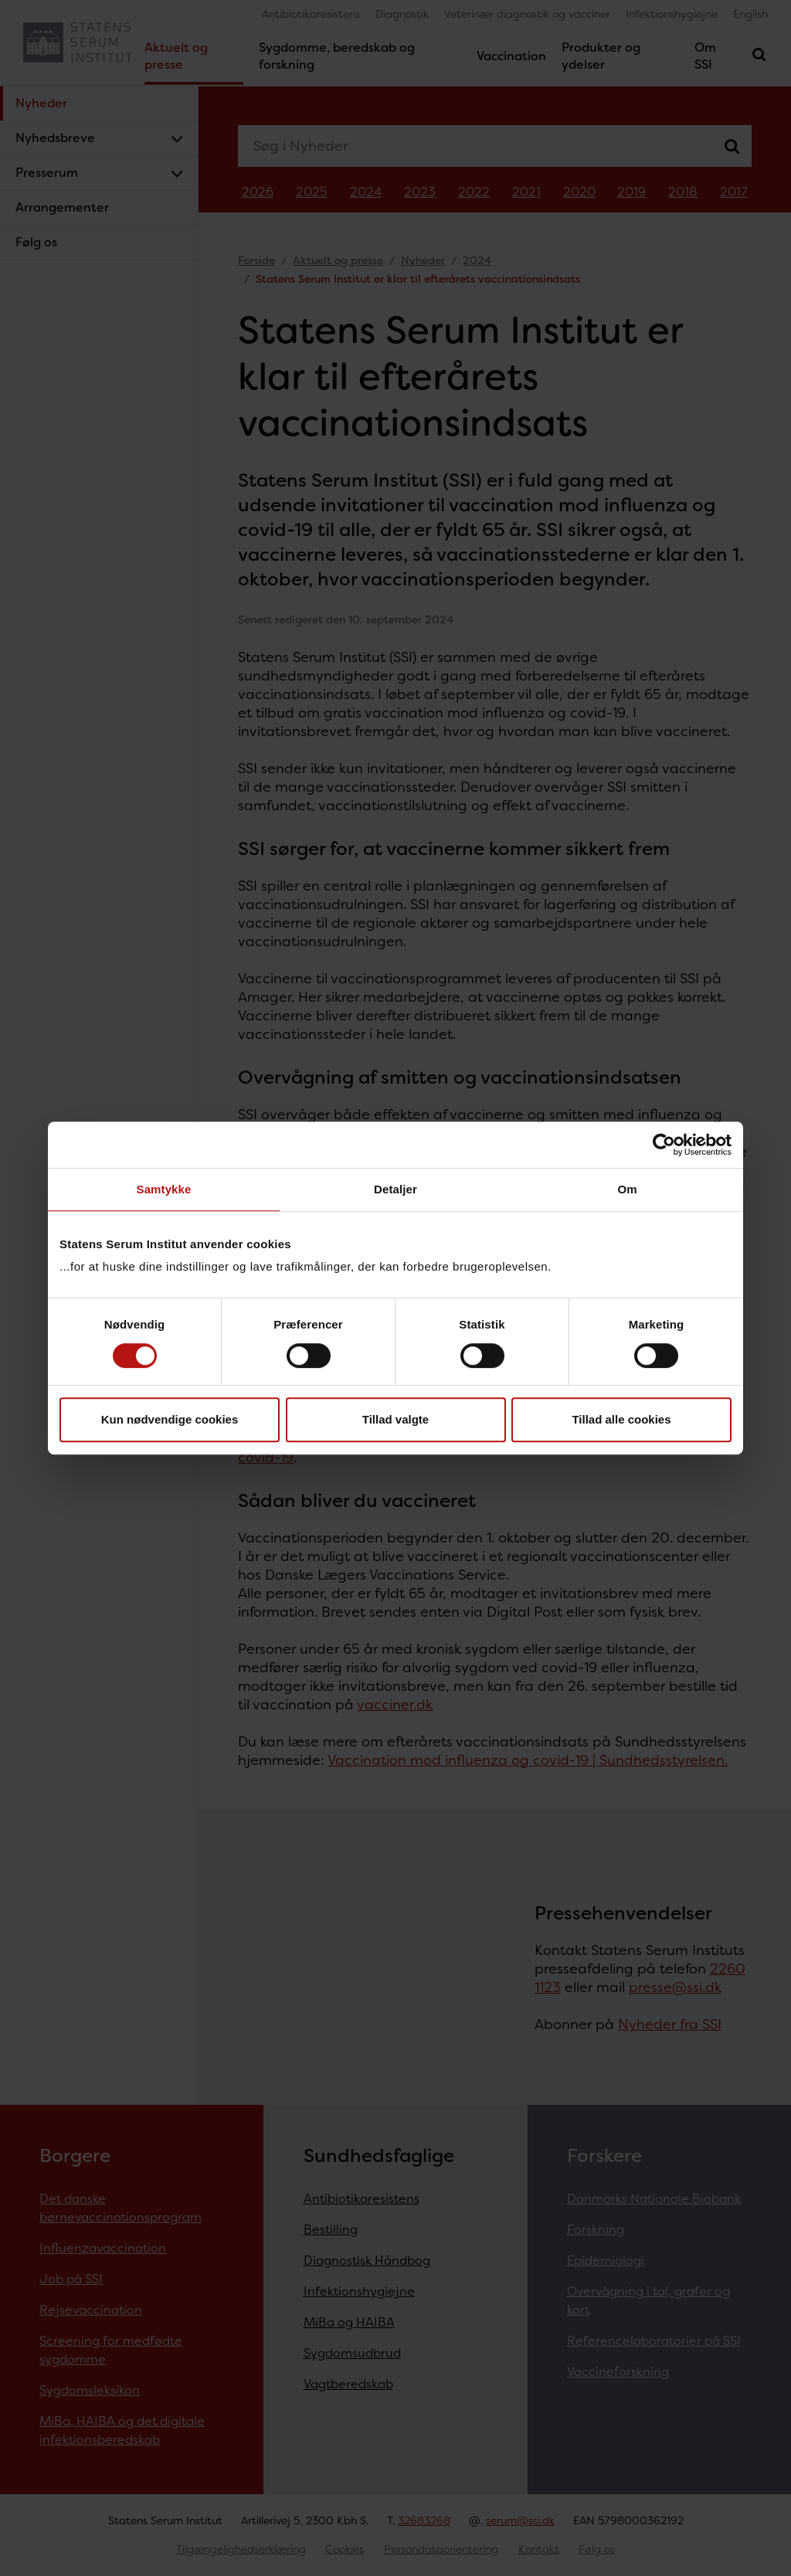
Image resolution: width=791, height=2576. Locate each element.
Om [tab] (627, 1189)
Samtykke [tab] (164, 1189)
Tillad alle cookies (621, 1419)
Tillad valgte (395, 1419)
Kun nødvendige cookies (170, 1419)
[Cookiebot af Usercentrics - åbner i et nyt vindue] (664, 1144)
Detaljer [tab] (395, 1189)
